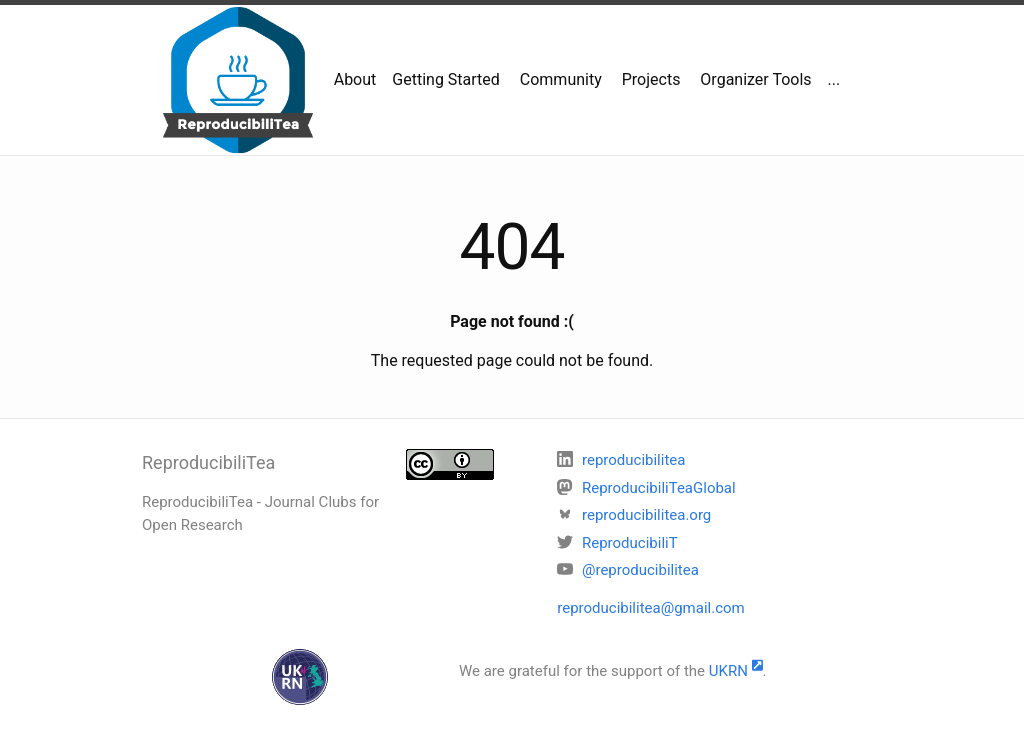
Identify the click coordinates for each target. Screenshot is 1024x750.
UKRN (736, 671)
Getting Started (446, 79)
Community (559, 79)
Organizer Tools (753, 79)
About (355, 79)
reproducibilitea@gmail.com (650, 608)
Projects (649, 79)
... (834, 79)
